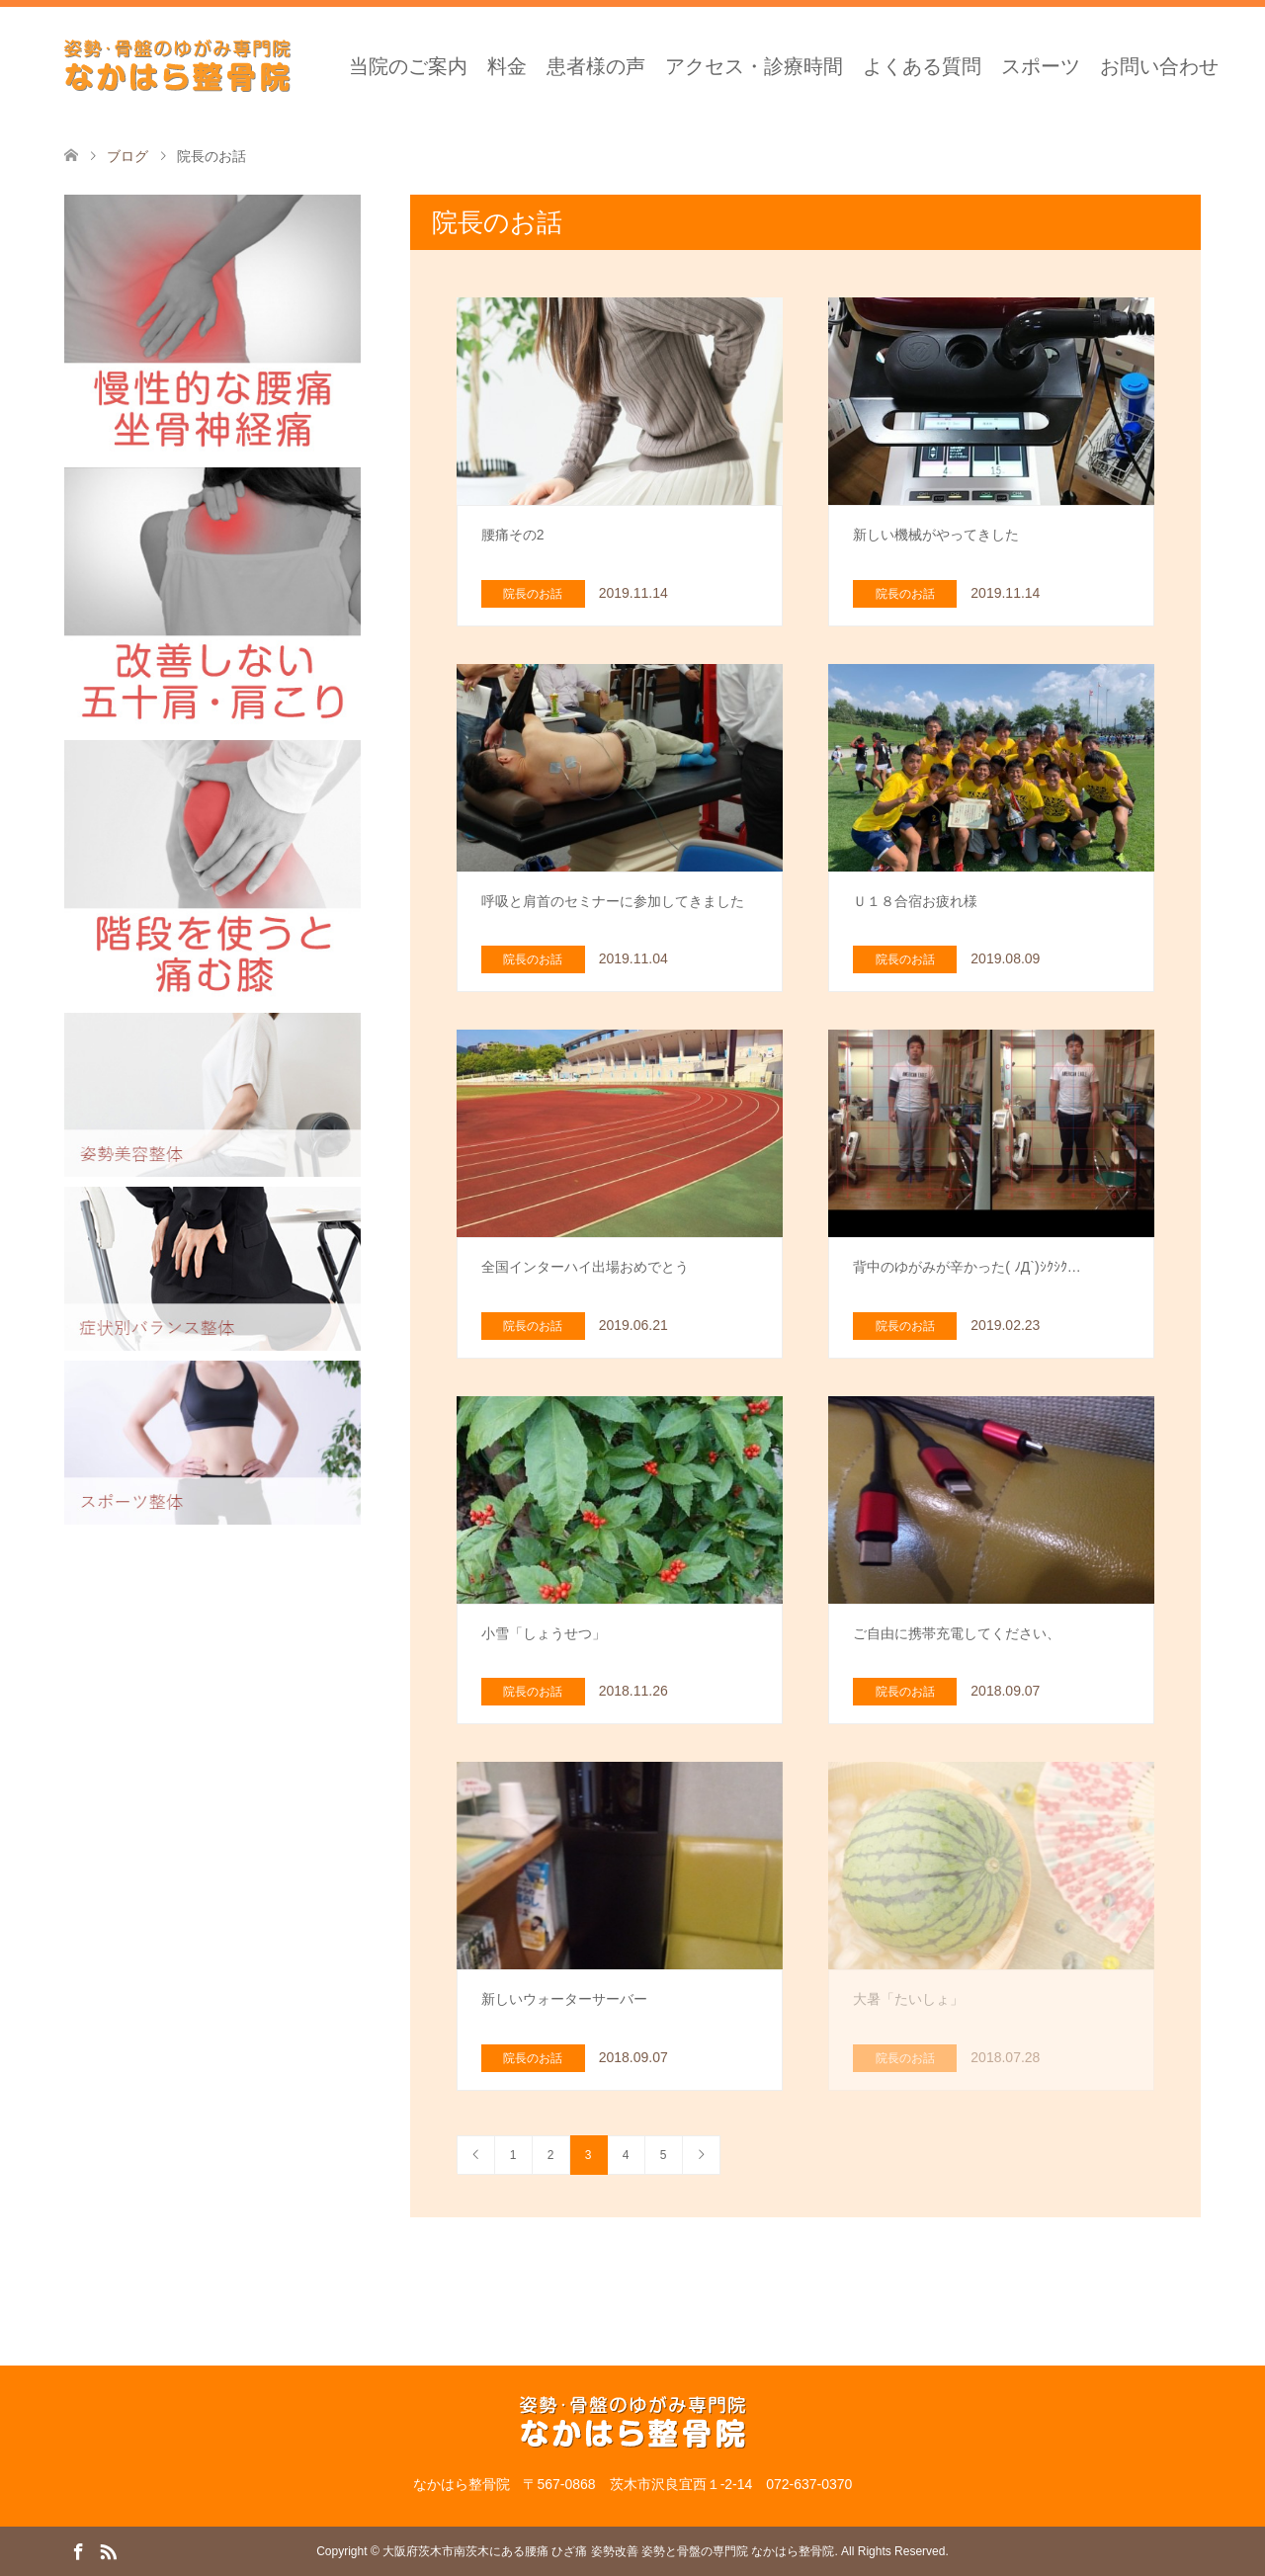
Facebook (78, 2550)
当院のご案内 (408, 66)
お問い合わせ (1159, 66)
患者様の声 (596, 66)
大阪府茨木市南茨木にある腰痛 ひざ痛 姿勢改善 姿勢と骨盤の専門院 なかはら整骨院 (608, 2551)
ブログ (127, 156)
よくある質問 (922, 66)
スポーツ (1040, 66)
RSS (108, 2550)
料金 (507, 66)
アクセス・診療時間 (754, 66)
